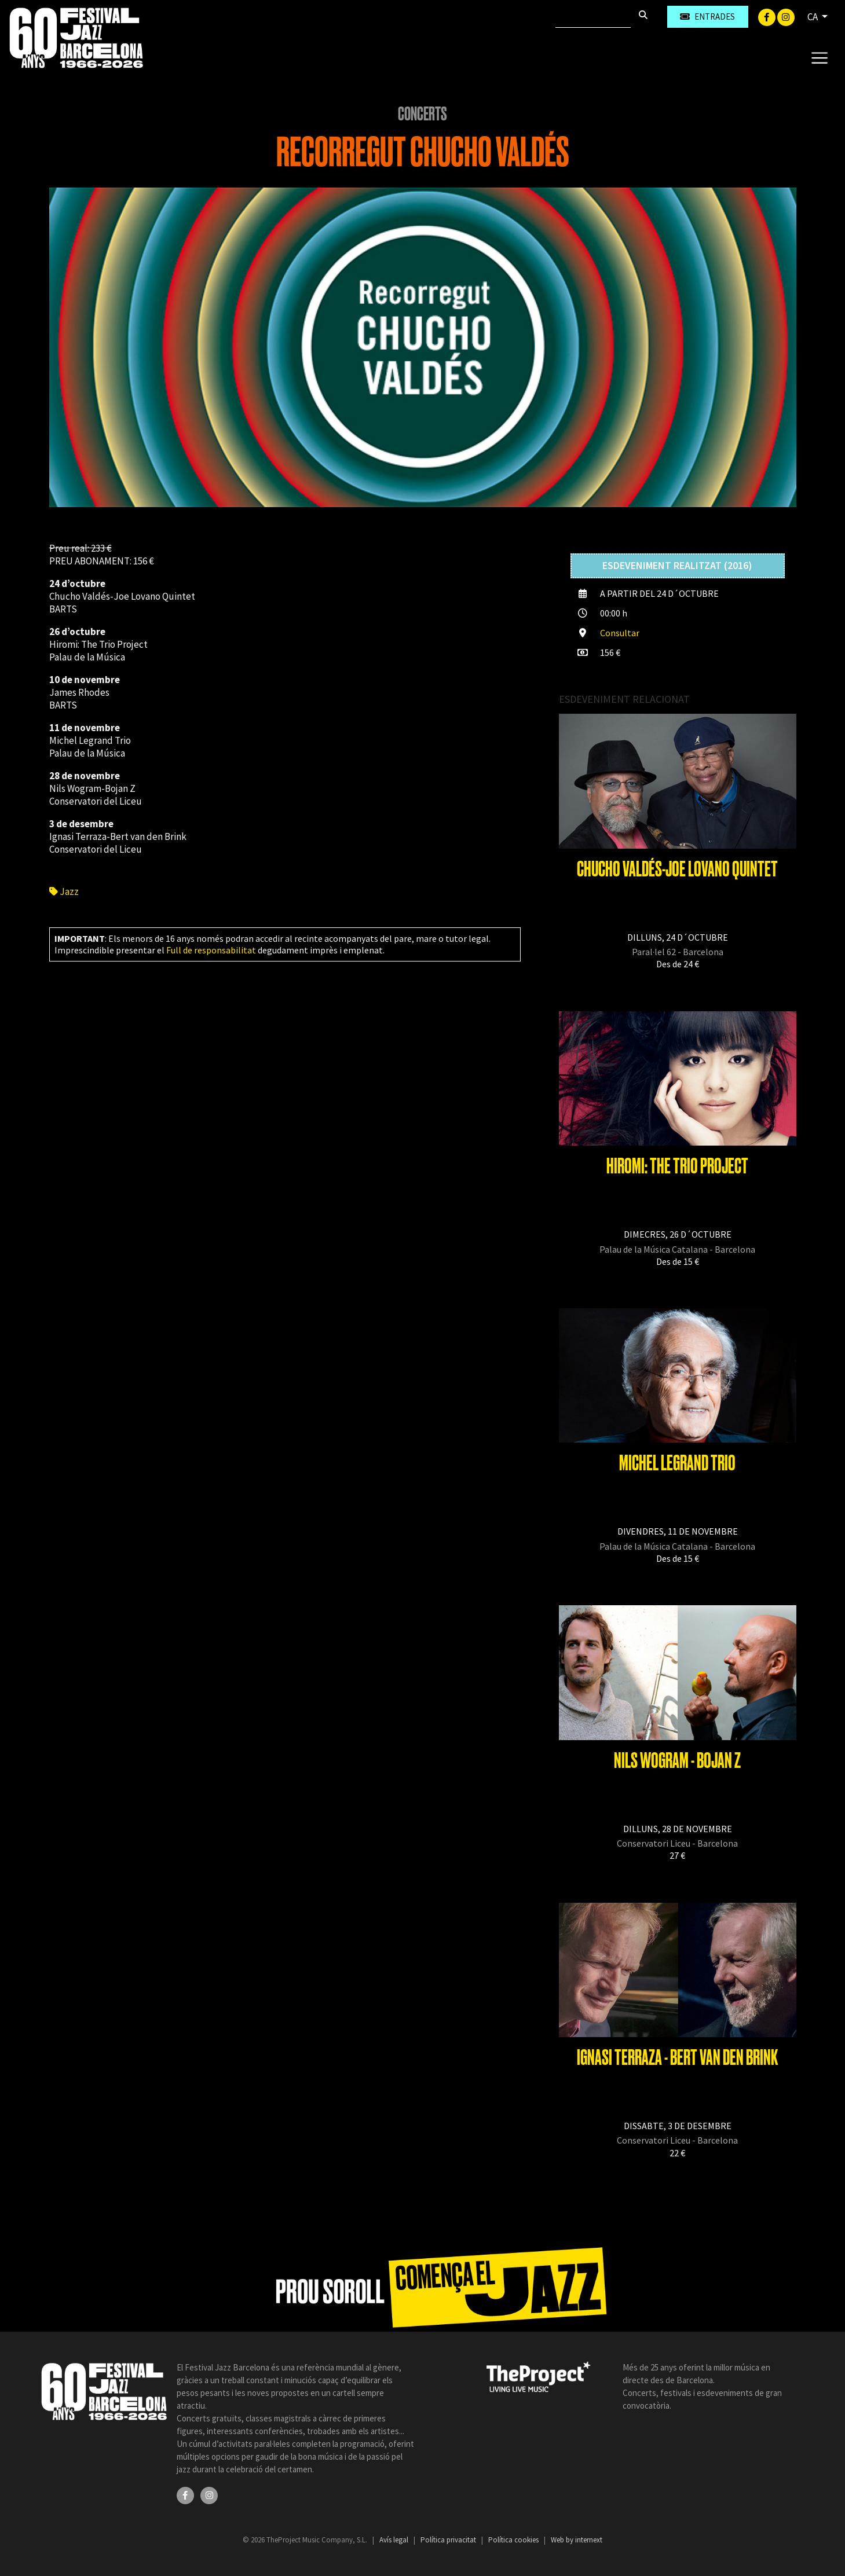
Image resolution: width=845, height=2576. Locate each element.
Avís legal (394, 2540)
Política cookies (514, 2540)
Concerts (422, 114)
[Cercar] (593, 17)
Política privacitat (449, 2540)
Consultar (619, 633)
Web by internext (576, 2540)
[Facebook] (767, 16)
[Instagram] (786, 16)
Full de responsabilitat (211, 950)
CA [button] (813, 16)
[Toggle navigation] (819, 57)
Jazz (64, 891)
